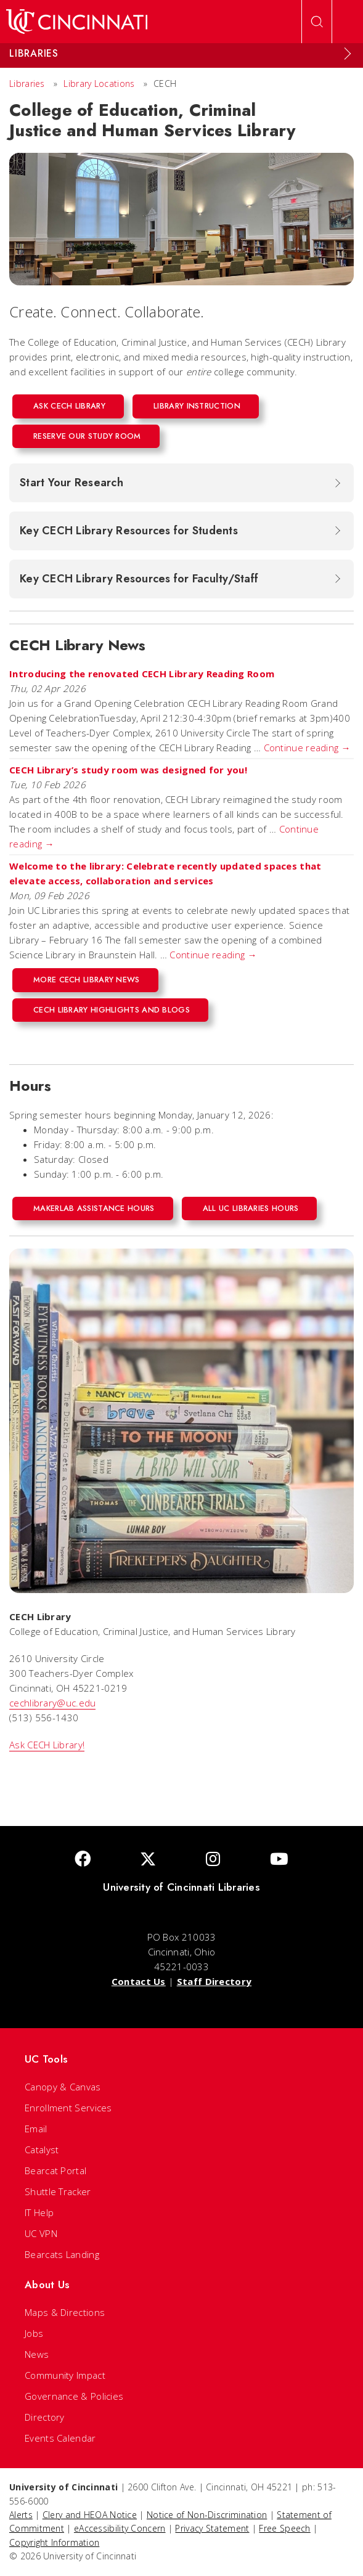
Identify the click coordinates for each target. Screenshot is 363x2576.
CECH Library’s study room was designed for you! (128, 770)
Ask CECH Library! (46, 1744)
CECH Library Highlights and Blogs (111, 1010)
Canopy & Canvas (63, 2087)
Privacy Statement (212, 2528)
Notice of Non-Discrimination (207, 2515)
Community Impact (65, 2375)
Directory (45, 2417)
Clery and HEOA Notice (90, 2515)
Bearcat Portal (55, 2170)
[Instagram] (213, 1860)
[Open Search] (316, 21)
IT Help (39, 2212)
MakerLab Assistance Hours (94, 1208)
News (37, 2354)
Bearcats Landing (62, 2254)
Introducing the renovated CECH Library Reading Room (141, 673)
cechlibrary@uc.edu (52, 1703)
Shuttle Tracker (58, 2191)
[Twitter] (148, 1860)
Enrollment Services (68, 2107)
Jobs (34, 2333)
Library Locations (98, 83)
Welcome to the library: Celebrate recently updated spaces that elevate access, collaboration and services (165, 873)
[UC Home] (76, 21)
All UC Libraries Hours (251, 1208)
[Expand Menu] (347, 53)
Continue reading (307, 747)
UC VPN (41, 2233)
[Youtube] (279, 1860)
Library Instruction (196, 406)
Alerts (21, 2515)
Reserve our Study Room (87, 436)
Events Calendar (60, 2438)
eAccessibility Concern (120, 2528)
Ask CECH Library (69, 406)
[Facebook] (83, 1860)
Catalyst (42, 2149)
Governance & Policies (74, 2396)
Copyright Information (54, 2542)
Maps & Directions (65, 2312)
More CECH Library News (86, 979)
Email (36, 2128)
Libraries (27, 83)
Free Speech (284, 2528)
